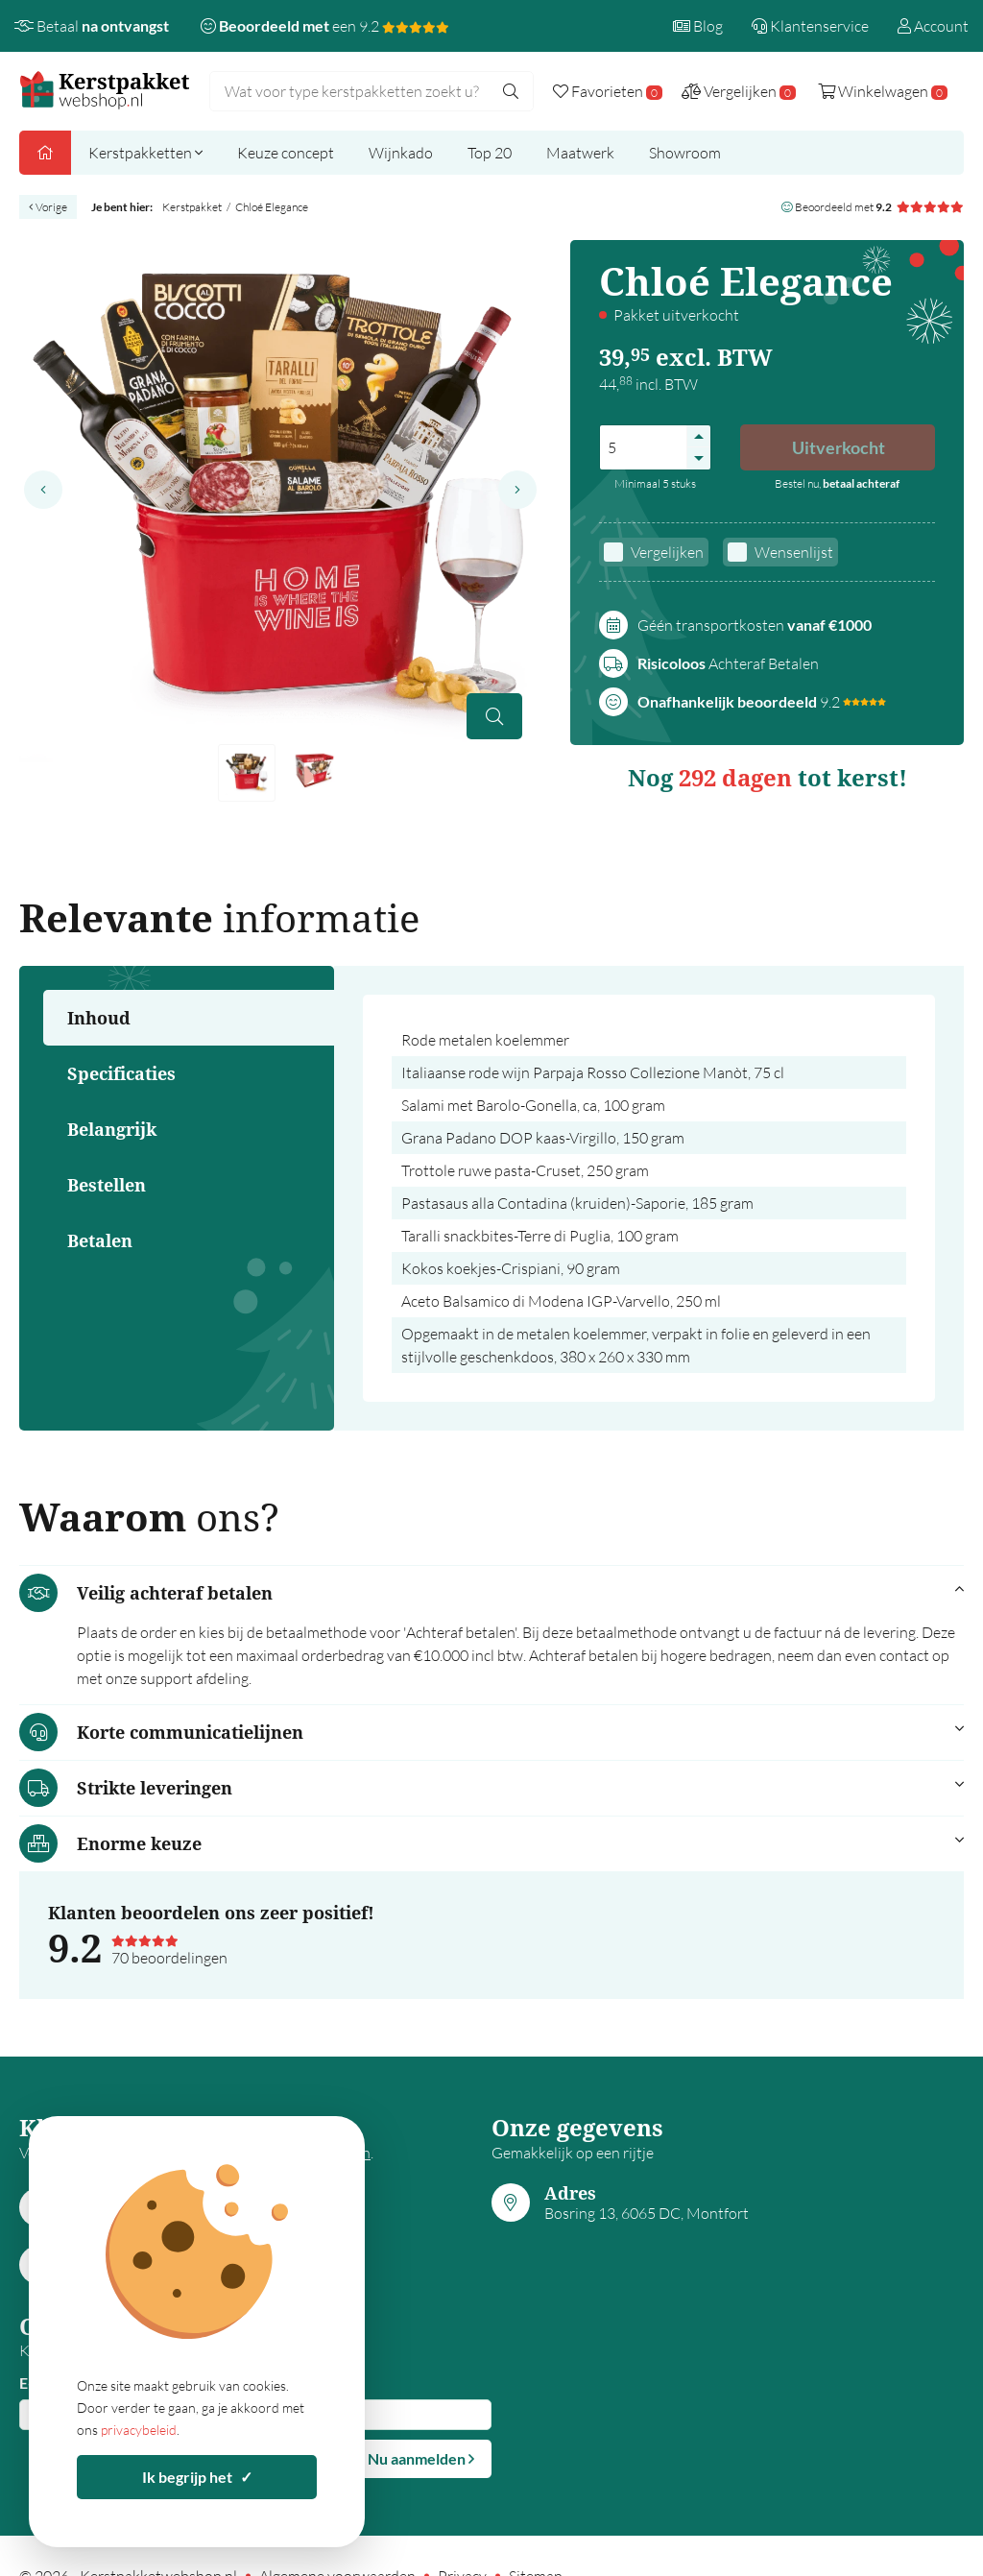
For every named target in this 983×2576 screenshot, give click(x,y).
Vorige (48, 207)
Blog (698, 26)
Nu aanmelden (421, 2458)
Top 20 (490, 152)
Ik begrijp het (197, 2477)
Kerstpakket (192, 207)
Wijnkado (401, 152)
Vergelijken (667, 552)
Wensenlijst (794, 552)
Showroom (685, 152)
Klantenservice (810, 26)
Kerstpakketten (145, 152)
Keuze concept (285, 152)
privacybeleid (139, 2429)
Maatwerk (580, 152)
